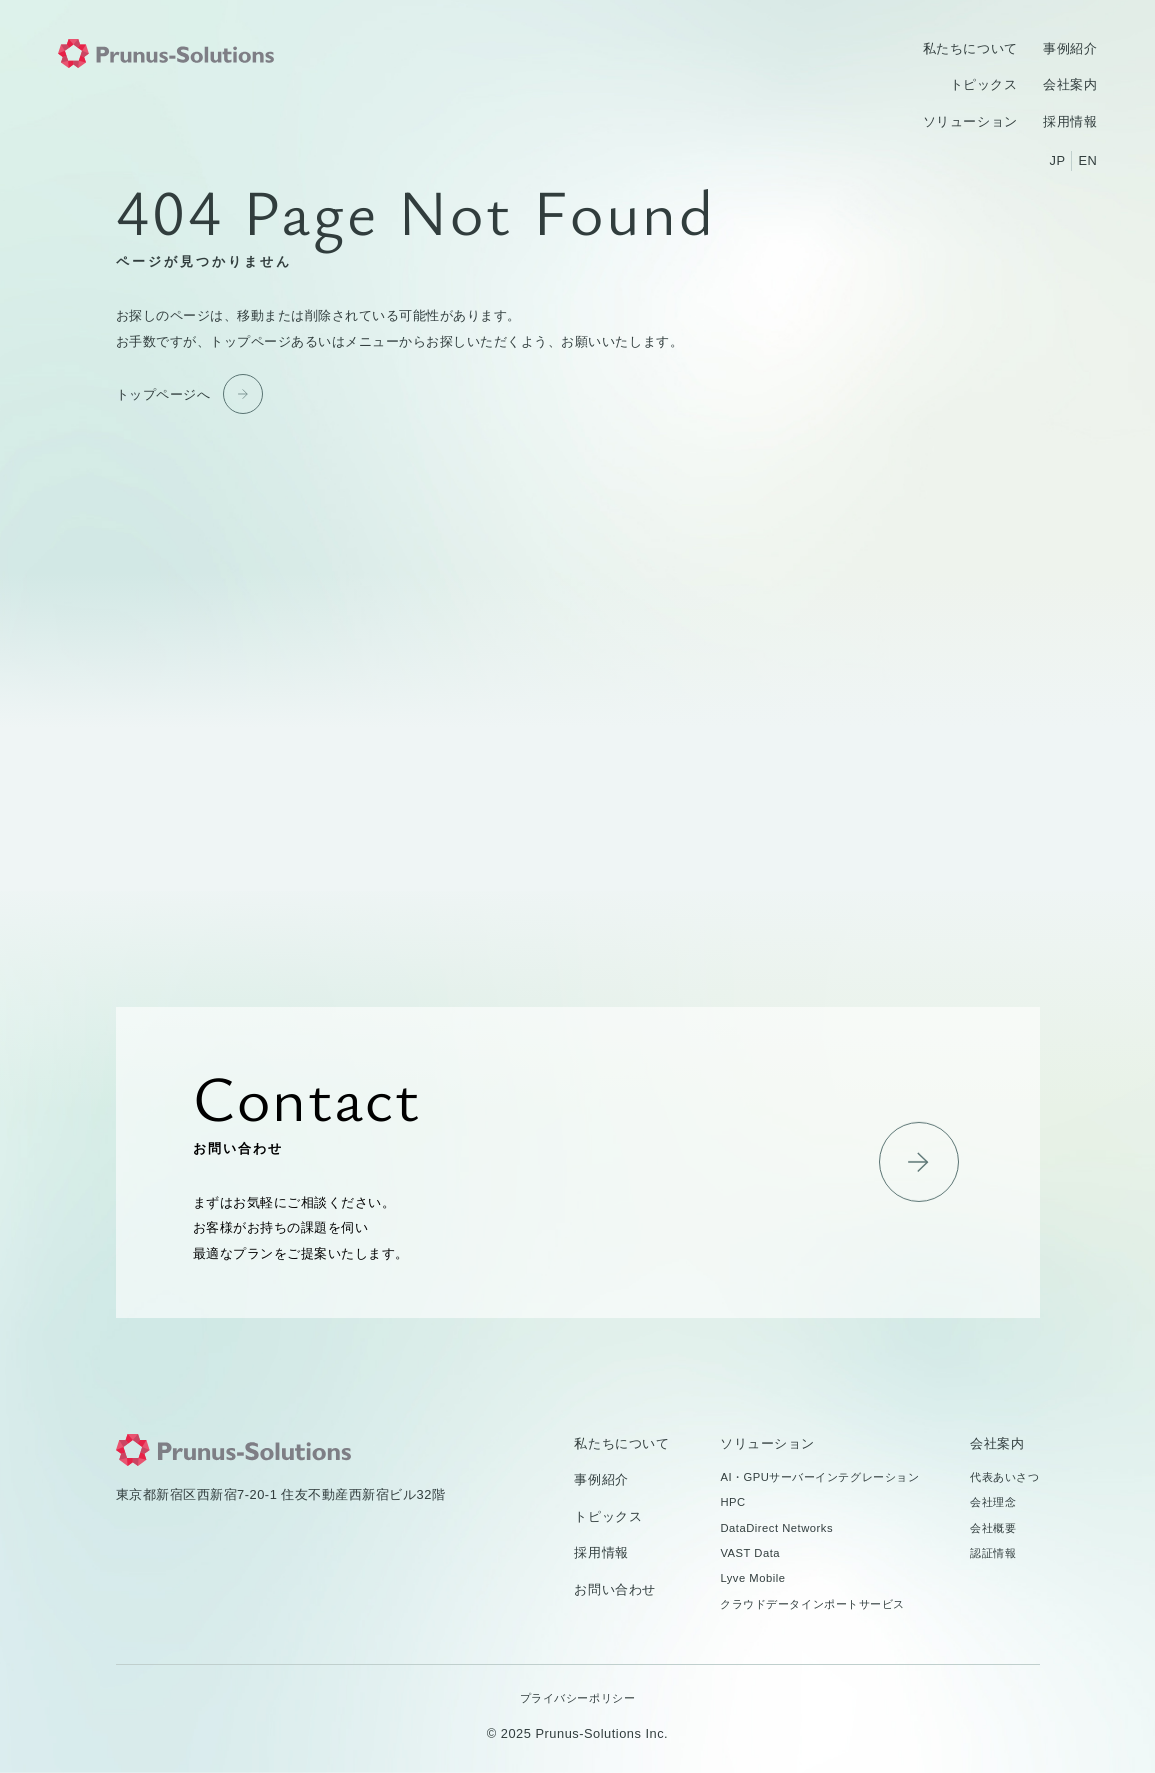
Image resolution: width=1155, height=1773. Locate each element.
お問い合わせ (578, 1162)
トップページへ (163, 394)
